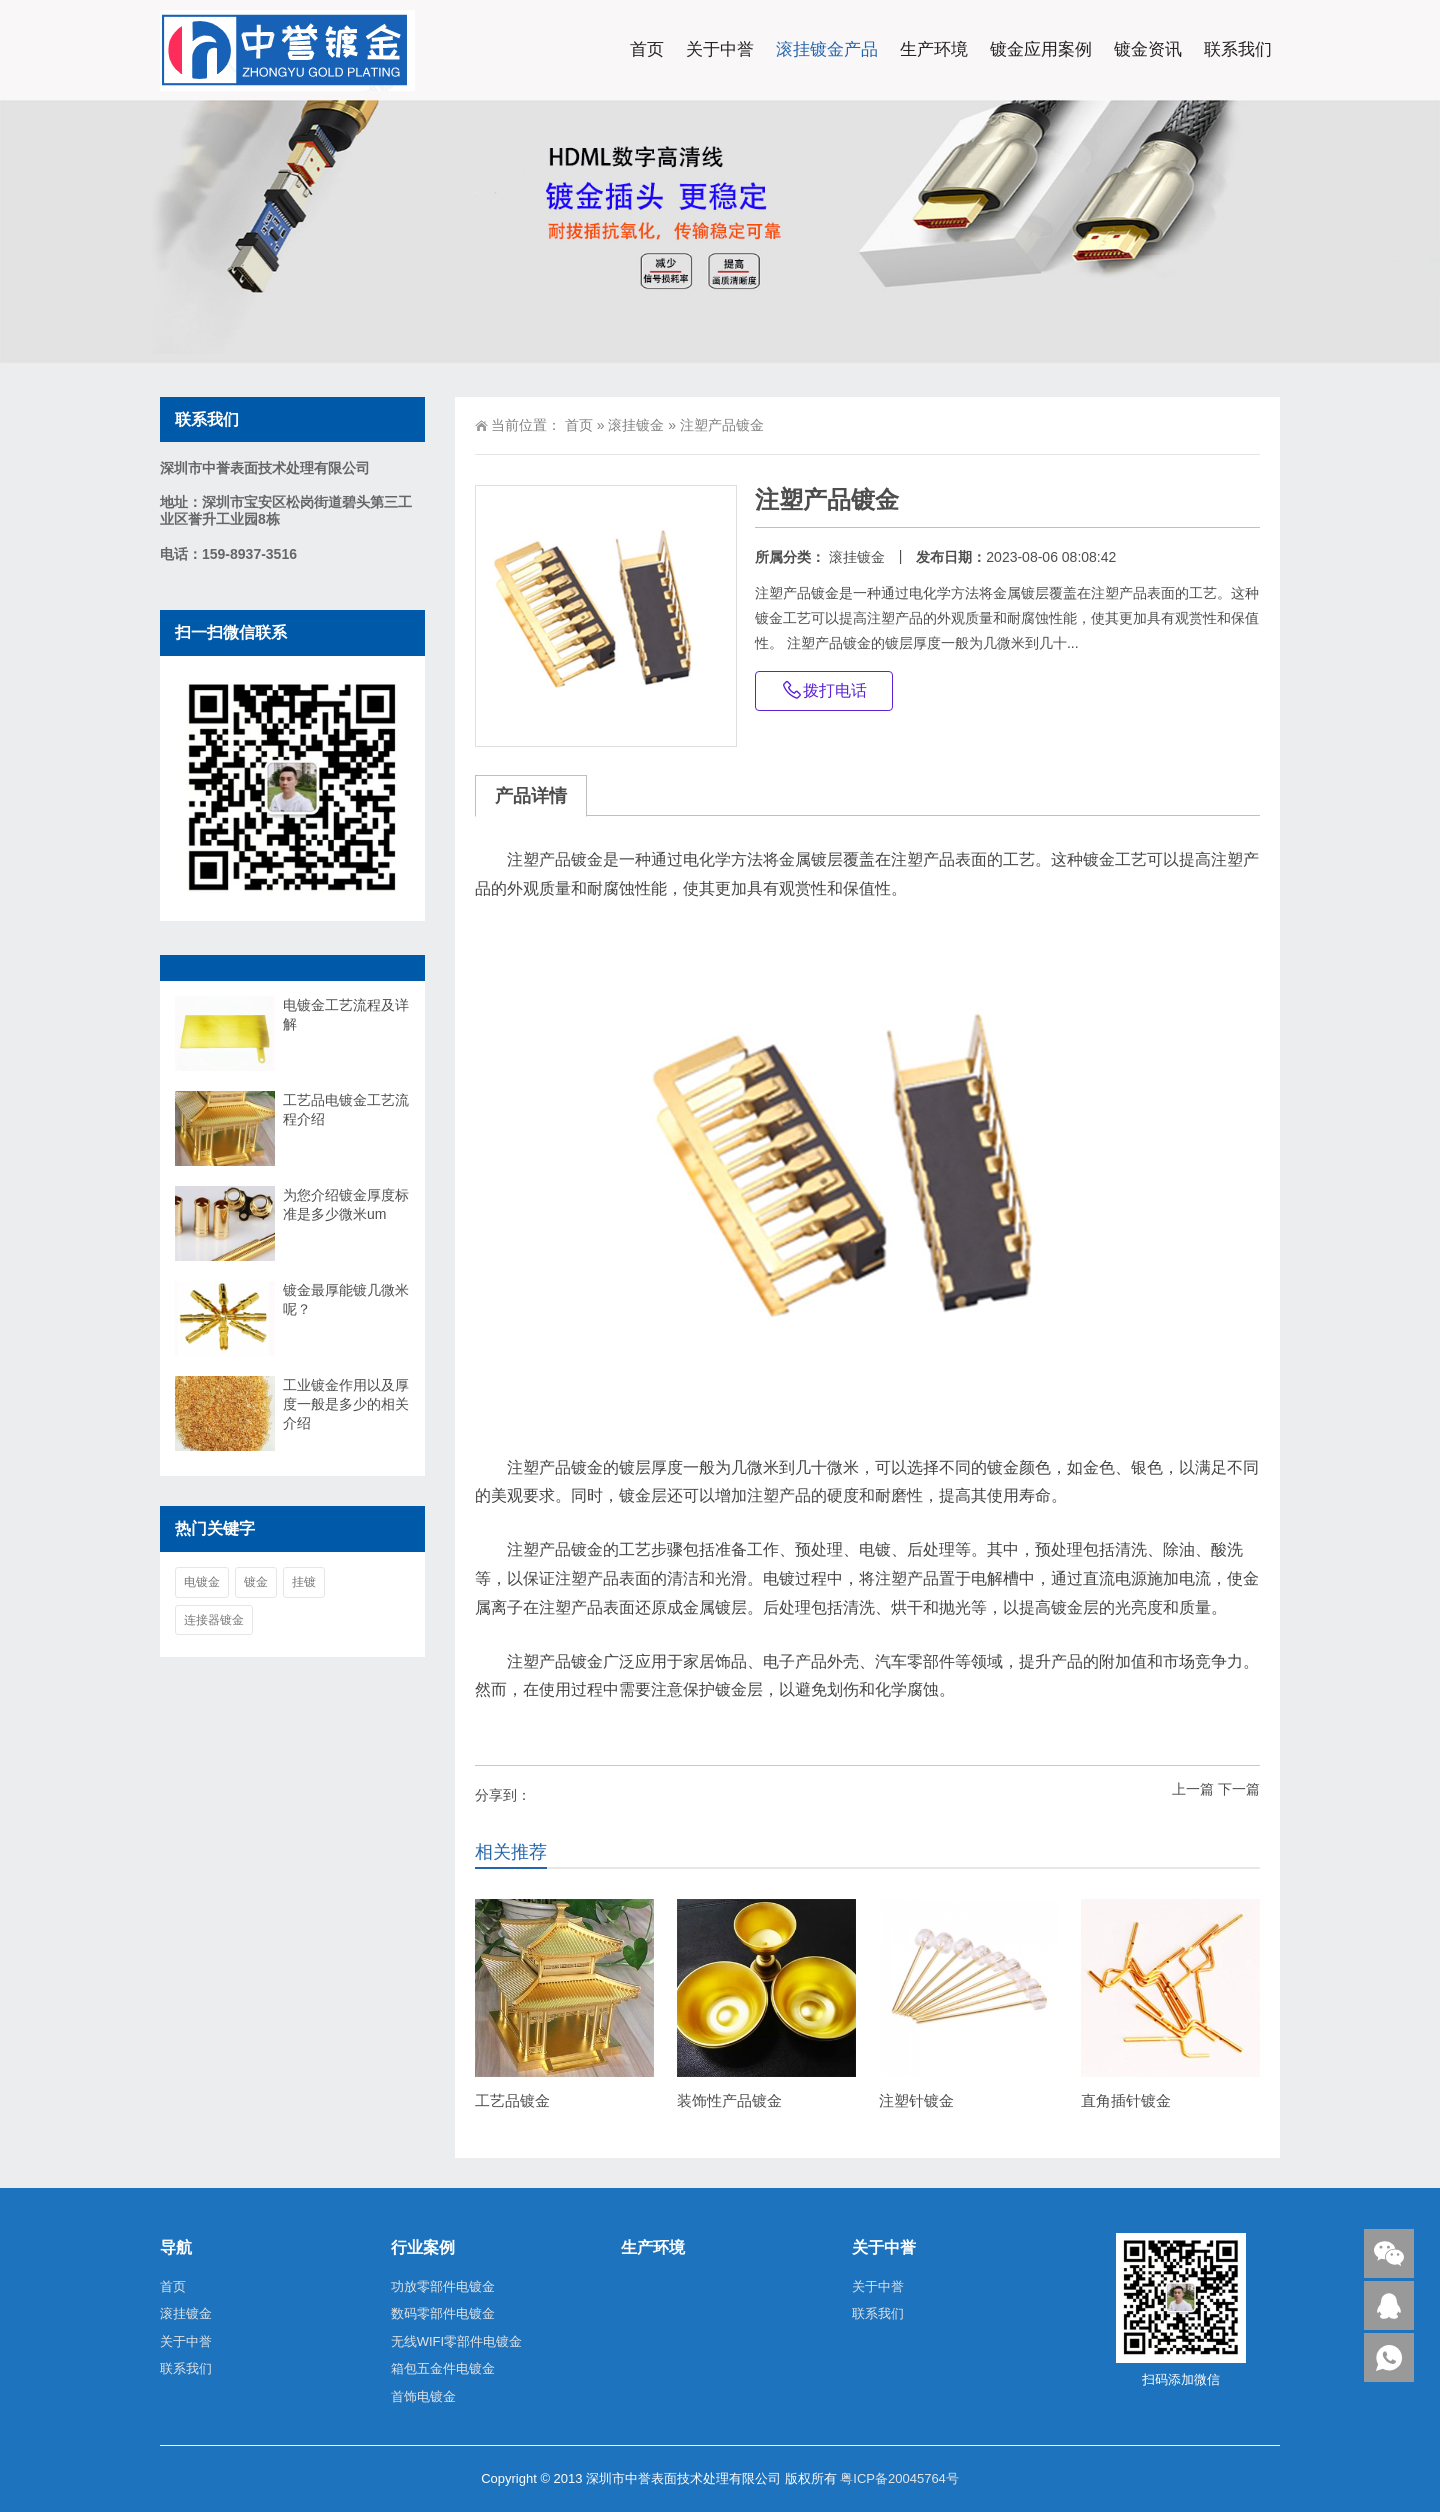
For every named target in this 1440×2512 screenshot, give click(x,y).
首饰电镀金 (423, 2396)
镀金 (256, 1582)
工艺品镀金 (512, 2100)
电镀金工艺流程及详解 (346, 1014)
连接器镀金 (214, 1620)
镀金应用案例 (1041, 49)
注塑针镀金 (916, 2100)
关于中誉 (720, 49)
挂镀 (304, 1582)
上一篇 (1193, 1789)
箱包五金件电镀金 (443, 2368)
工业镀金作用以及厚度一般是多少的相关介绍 (346, 1404)
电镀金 (202, 1582)
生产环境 (934, 49)
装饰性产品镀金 (729, 2100)
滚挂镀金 (636, 425)
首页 (647, 49)
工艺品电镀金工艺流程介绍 (346, 1109)
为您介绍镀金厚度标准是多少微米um (346, 1204)
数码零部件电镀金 (443, 2313)
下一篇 (1239, 1789)
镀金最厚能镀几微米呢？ (346, 1299)
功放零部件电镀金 (443, 2286)
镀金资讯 (1148, 49)
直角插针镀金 (1126, 2100)
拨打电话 (824, 690)
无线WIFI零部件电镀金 (456, 2341)
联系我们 (1238, 49)
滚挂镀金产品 (827, 49)
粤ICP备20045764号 (899, 2478)
